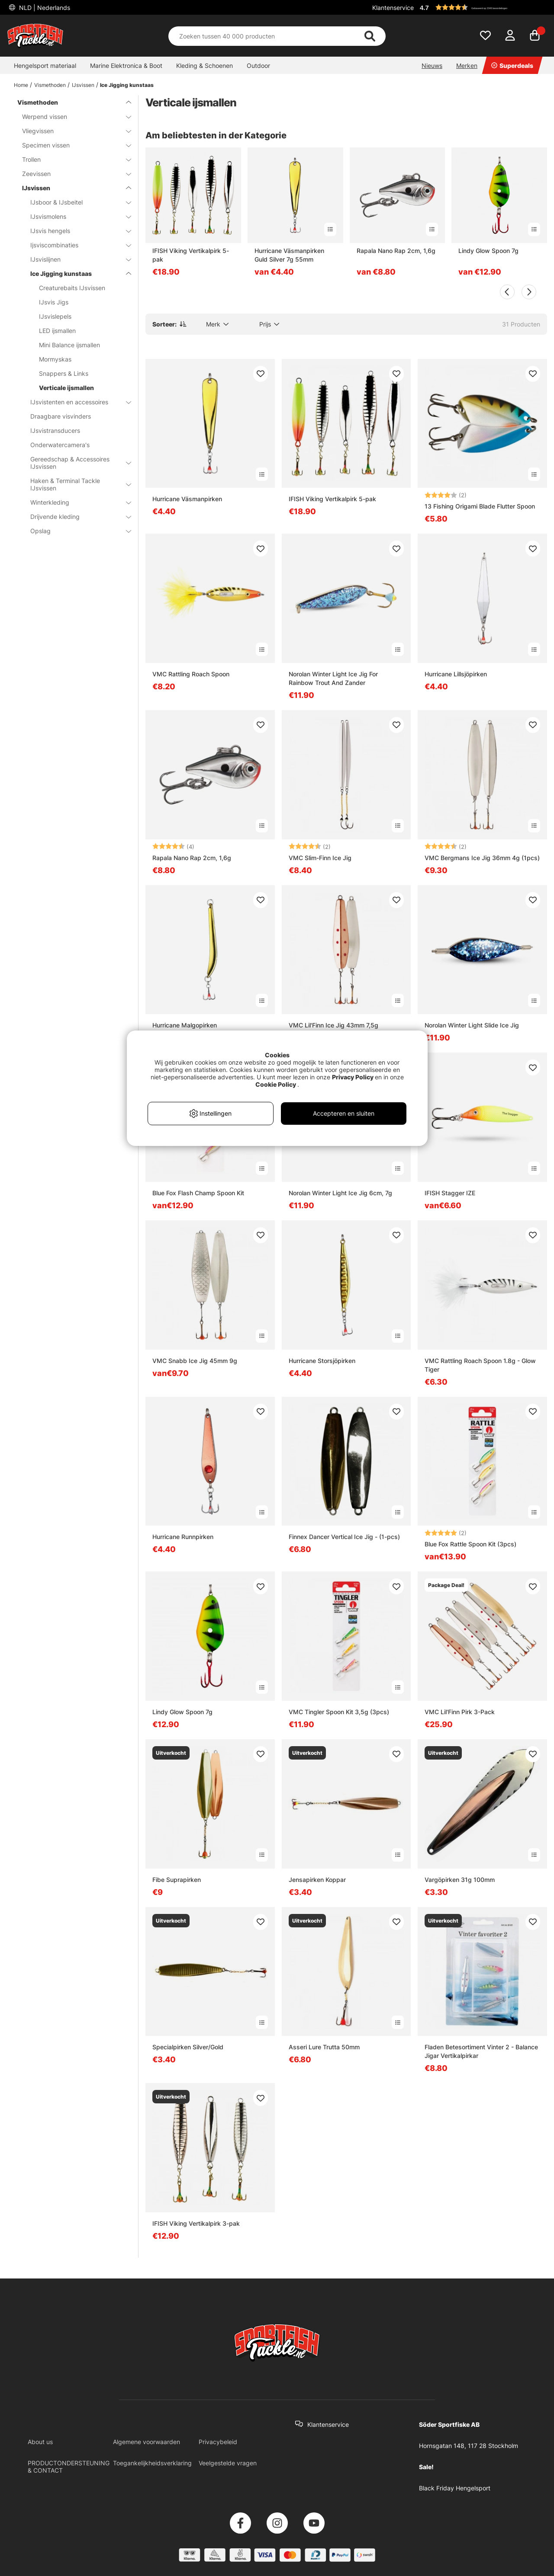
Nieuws (432, 65)
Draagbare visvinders (60, 416)
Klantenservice (393, 7)
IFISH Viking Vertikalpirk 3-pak (196, 2223)
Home (21, 85)
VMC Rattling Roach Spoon (190, 674)
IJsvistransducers (55, 430)
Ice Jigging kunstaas (127, 85)
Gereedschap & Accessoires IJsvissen (75, 462)
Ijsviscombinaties (75, 245)
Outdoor (258, 65)
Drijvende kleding (75, 516)
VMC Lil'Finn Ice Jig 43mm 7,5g (333, 1025)
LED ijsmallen (57, 330)
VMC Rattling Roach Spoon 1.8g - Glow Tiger (480, 1365)
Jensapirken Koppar (317, 1879)
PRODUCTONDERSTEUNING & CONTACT (69, 2466)
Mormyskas (55, 359)
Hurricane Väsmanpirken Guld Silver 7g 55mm (289, 255)
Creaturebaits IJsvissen (72, 287)
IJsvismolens (75, 216)
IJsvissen (83, 85)
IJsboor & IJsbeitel (75, 202)
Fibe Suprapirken (176, 1879)
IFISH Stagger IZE (450, 1193)
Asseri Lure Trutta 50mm (324, 2047)
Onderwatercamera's (60, 444)
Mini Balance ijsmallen (69, 345)
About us (40, 2441)
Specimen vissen (71, 145)
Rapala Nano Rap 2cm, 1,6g (396, 250)
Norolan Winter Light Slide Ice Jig (472, 1025)
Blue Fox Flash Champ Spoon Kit (198, 1193)
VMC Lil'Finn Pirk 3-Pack (460, 1711)
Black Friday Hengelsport (454, 2488)
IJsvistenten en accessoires (75, 402)
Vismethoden (50, 85)
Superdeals (512, 65)
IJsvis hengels (75, 230)
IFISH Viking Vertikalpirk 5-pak (190, 255)
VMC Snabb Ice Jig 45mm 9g (194, 1360)
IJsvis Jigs (53, 302)
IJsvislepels (55, 316)
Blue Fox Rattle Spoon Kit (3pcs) (470, 1544)
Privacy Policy (353, 1077)
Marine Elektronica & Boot (126, 65)
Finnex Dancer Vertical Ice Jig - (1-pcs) (344, 1536)
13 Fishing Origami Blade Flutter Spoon (480, 506)
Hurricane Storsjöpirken (322, 1360)
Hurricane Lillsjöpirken (456, 674)
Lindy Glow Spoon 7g (488, 250)
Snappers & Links (63, 373)
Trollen (71, 159)
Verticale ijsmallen (66, 387)
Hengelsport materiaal (45, 65)
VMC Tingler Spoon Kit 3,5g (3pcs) (339, 1711)
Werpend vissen (71, 116)
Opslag (75, 530)
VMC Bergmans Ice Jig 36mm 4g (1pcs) (482, 857)
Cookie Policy (275, 1084)
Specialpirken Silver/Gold (187, 2047)
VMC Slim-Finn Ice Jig (320, 857)
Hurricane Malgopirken (184, 1025)
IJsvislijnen (75, 259)
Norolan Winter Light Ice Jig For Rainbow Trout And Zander (333, 678)
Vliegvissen (71, 130)
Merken (466, 65)
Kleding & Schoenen (204, 65)
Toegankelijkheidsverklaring (152, 2463)
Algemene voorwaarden (146, 2441)
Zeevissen (71, 173)
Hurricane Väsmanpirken (187, 498)
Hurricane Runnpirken (182, 1536)
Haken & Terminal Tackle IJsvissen (75, 484)
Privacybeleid (218, 2441)
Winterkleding (75, 502)
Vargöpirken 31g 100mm (460, 1879)
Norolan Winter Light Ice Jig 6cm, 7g (340, 1193)
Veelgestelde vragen (228, 2463)
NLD (43, 7)
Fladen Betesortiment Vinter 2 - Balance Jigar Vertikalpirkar (481, 2051)
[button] (482, 7)
